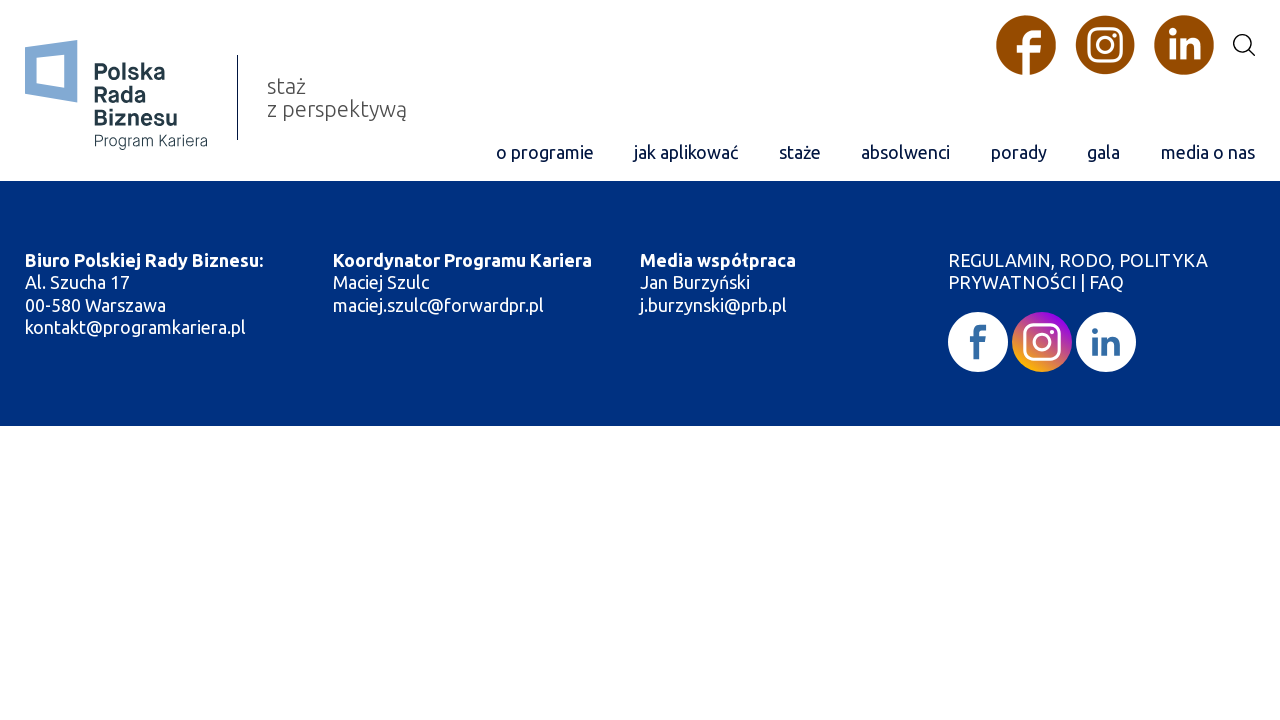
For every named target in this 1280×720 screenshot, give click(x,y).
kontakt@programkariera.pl (137, 327)
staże (800, 152)
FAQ (1106, 282)
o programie (545, 152)
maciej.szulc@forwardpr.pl (438, 305)
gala (1103, 152)
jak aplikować (686, 152)
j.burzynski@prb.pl (715, 305)
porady (1019, 152)
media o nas (1208, 152)
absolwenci (905, 152)
